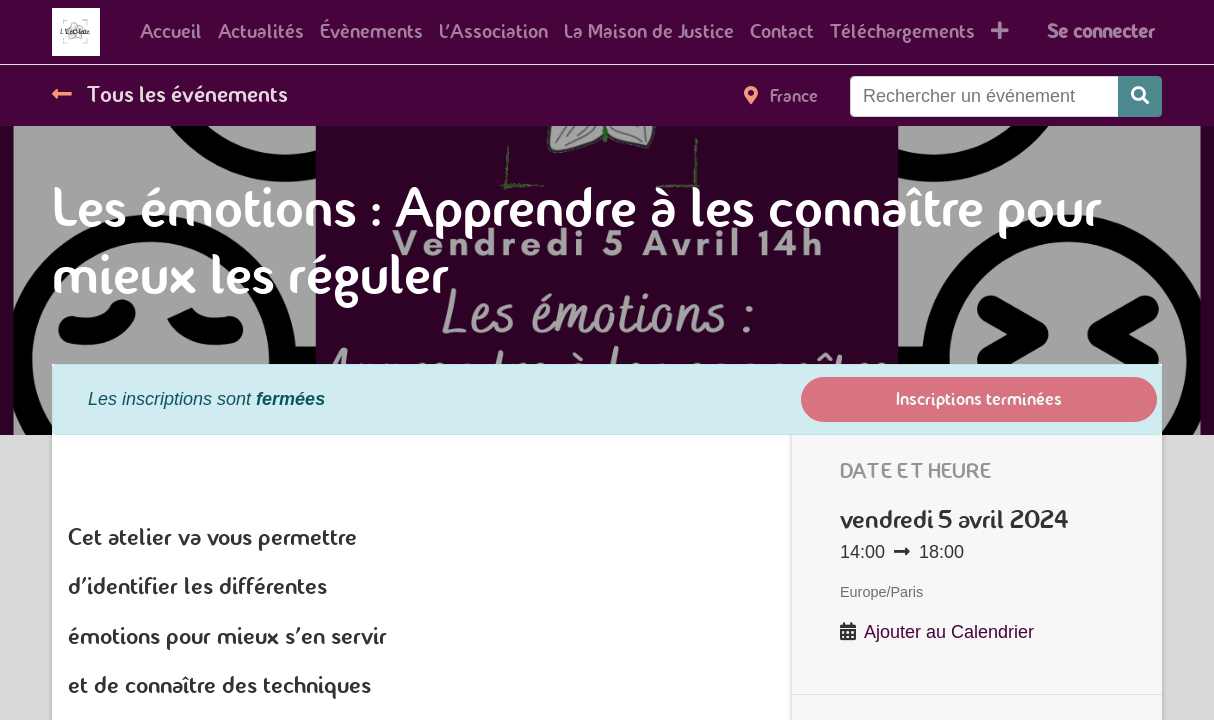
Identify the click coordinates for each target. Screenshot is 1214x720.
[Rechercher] (1140, 96)
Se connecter (1100, 31)
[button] (1000, 32)
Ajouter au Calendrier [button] (949, 632)
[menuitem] (171, 32)
